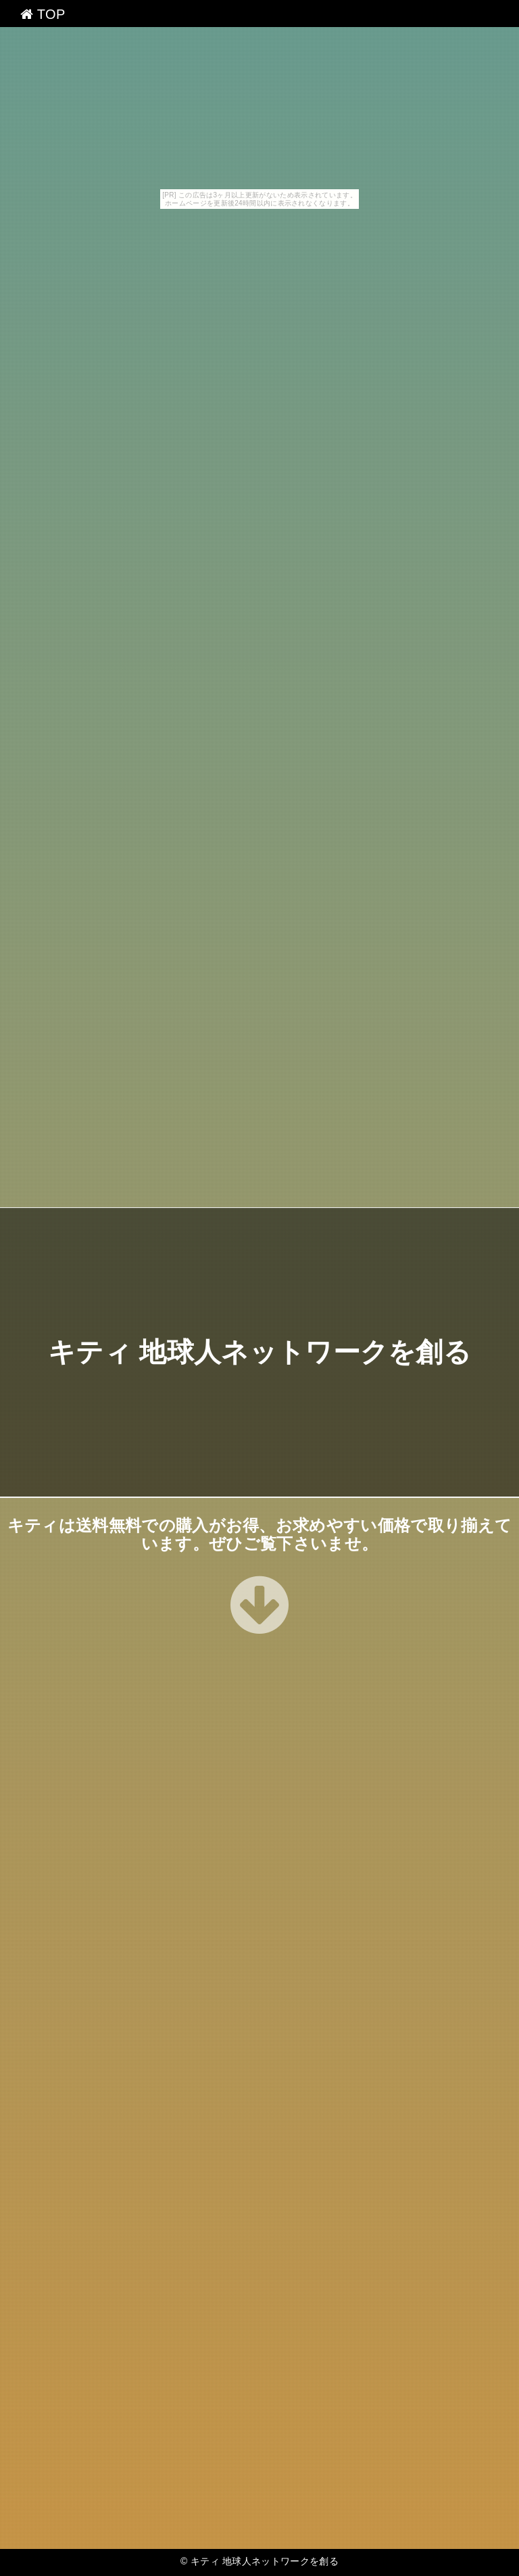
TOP (43, 14)
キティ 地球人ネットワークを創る (259, 1352)
